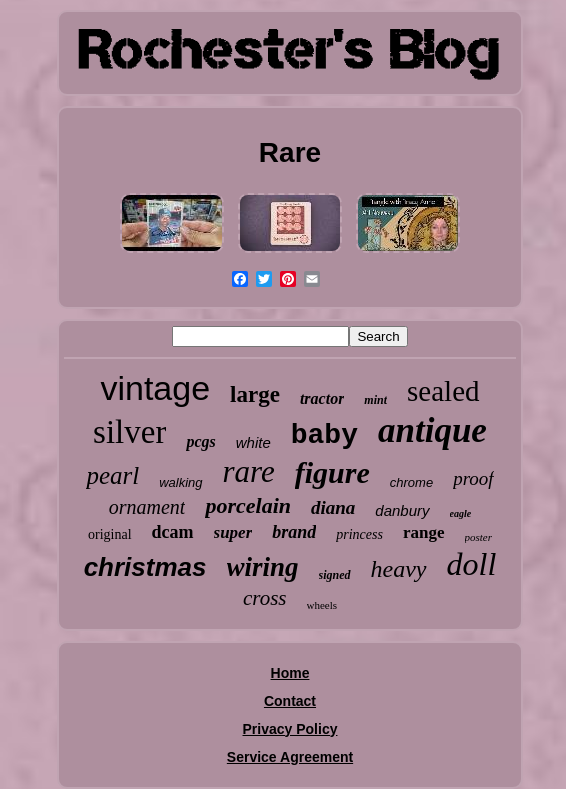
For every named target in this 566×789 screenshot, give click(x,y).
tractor (322, 398)
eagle (461, 513)
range (424, 532)
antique (432, 430)
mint (375, 400)
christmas (145, 567)
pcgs (200, 441)
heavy (399, 569)
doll (472, 564)
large (255, 394)
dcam (173, 532)
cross (265, 598)
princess (359, 534)
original (110, 534)
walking (180, 482)
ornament (147, 507)
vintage (155, 388)
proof (473, 478)
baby (324, 435)
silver (129, 432)
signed (335, 575)
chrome (411, 482)
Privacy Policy (290, 729)
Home (290, 673)
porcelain (248, 505)
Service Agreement (290, 757)
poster (479, 537)
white (253, 442)
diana (333, 507)
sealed (443, 391)
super (233, 532)
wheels (322, 605)
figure (332, 472)
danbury (402, 510)
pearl (112, 475)
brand (294, 532)
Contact (290, 701)
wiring (263, 567)
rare (249, 471)
